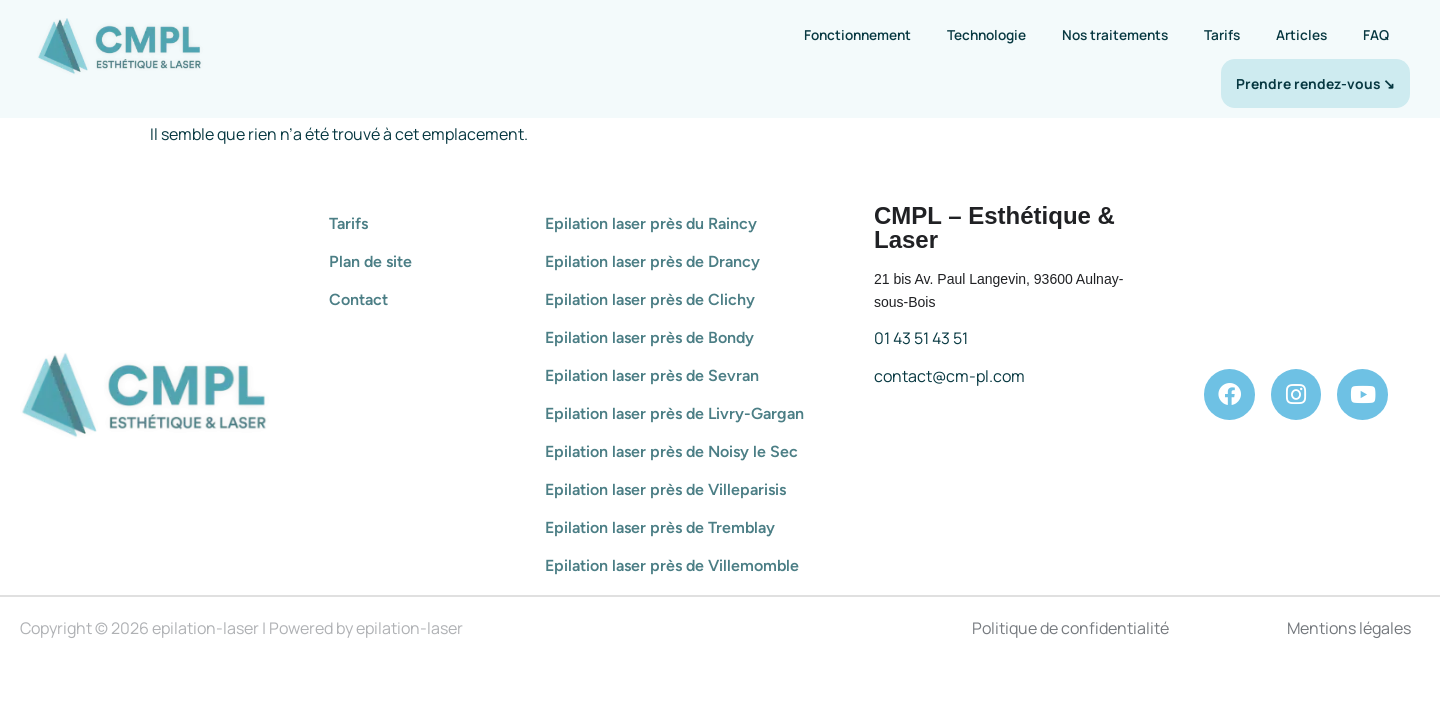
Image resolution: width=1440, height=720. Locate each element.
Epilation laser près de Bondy (649, 337)
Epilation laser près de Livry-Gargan (674, 413)
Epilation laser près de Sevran (652, 375)
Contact (358, 299)
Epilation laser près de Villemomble (672, 565)
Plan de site (370, 261)
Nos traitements (1115, 34)
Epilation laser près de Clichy (650, 299)
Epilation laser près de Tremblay (660, 527)
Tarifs (1222, 34)
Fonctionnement (857, 34)
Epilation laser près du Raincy (651, 223)
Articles (1301, 34)
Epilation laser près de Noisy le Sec (671, 451)
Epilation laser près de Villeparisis (665, 489)
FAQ (1376, 34)
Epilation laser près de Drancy (652, 261)
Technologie (986, 34)
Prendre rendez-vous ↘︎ (1315, 83)
